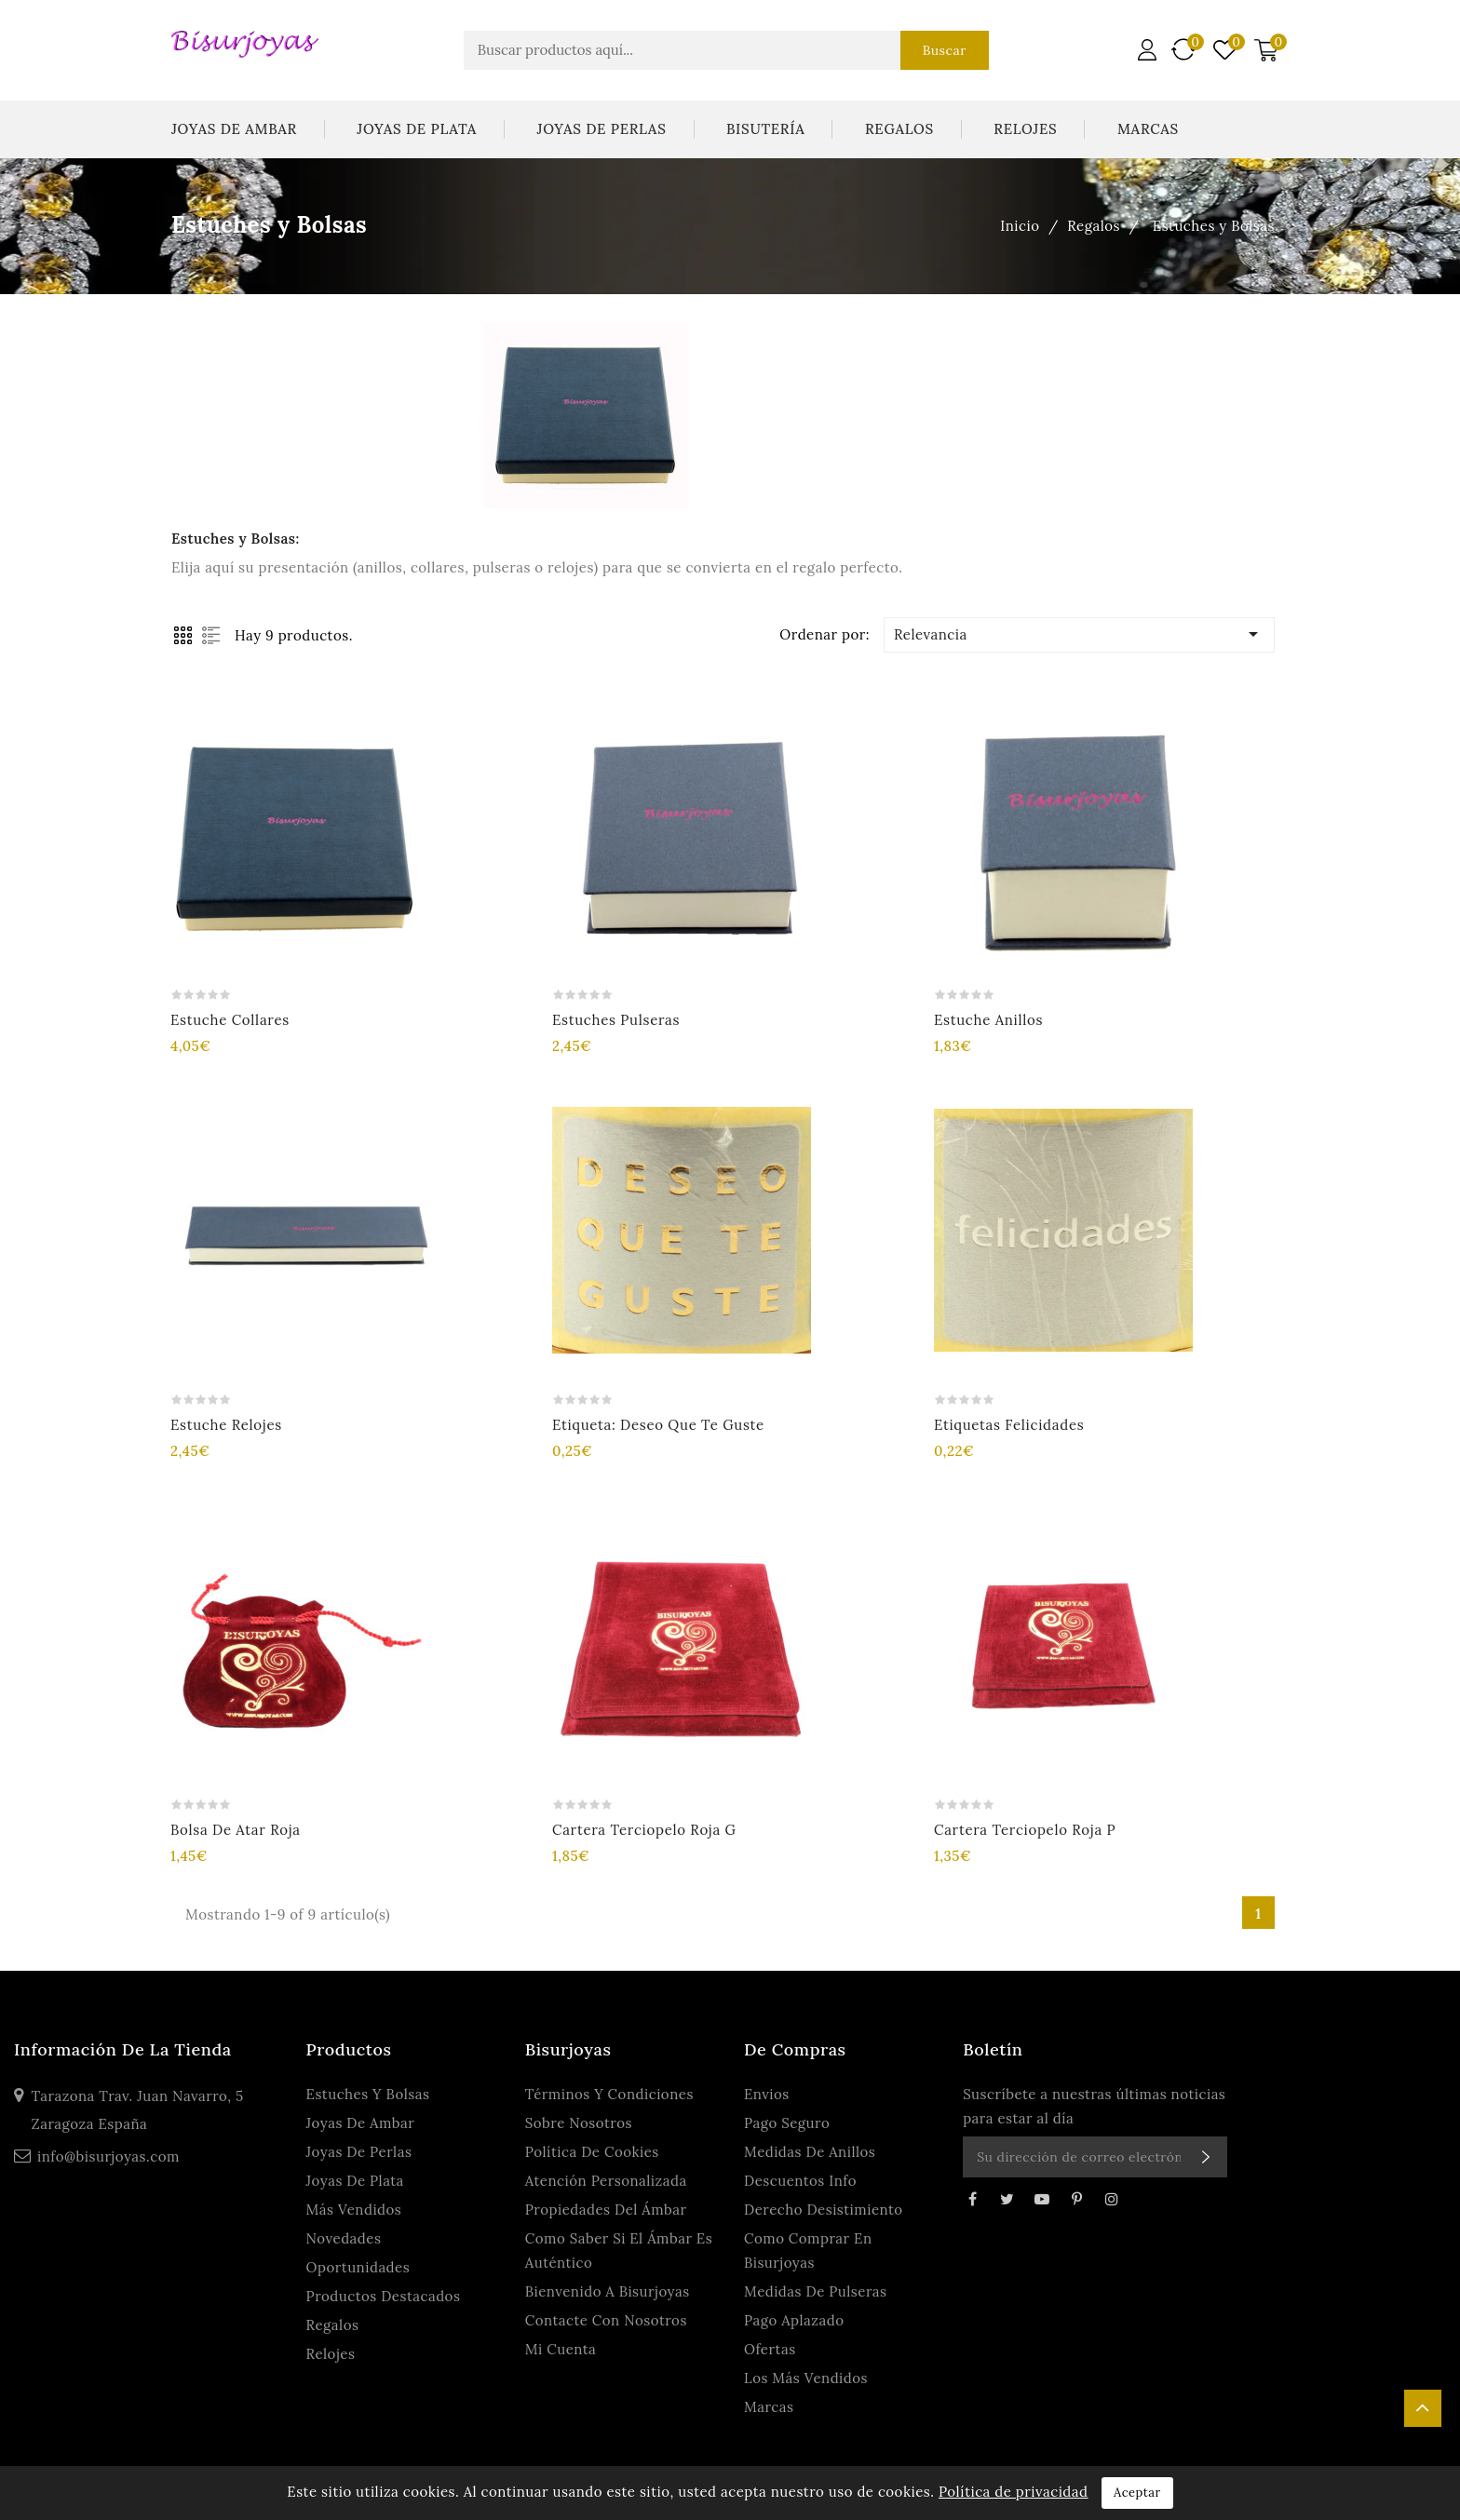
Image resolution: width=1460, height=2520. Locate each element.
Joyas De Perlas (602, 129)
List (211, 635)
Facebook (972, 2199)
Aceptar (1137, 2492)
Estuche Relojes (226, 1425)
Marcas (1148, 129)
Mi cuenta (561, 2349)
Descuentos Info (800, 2181)
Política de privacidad (1013, 2491)
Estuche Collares (230, 1020)
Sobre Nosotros (578, 2123)
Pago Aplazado (794, 2320)
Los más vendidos (806, 2378)
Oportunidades (358, 2267)
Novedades (344, 2238)
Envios (767, 2094)
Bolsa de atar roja (235, 1830)
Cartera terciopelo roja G (644, 1830)
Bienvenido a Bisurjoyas (607, 2291)
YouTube (1042, 2199)
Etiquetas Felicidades (1009, 1425)
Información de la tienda (123, 2049)
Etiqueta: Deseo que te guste (658, 1425)
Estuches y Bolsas (368, 2094)
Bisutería (765, 129)
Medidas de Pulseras (815, 2291)
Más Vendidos (354, 2209)
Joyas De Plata (417, 129)
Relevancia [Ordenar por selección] (1079, 634)
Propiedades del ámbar (606, 2209)
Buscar (943, 50)
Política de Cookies (592, 2152)
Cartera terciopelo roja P (1024, 1830)
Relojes (1025, 129)
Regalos (899, 129)
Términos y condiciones (609, 2094)
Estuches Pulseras (616, 1020)
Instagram (1111, 2199)
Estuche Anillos (988, 1020)
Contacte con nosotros (606, 2320)
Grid (183, 635)
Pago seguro (787, 2123)
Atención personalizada (606, 2181)
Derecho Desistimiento (823, 2209)
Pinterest (1077, 2199)
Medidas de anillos (809, 2152)
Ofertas (770, 2349)
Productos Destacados (383, 2296)
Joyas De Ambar (234, 129)
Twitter (1007, 2199)
